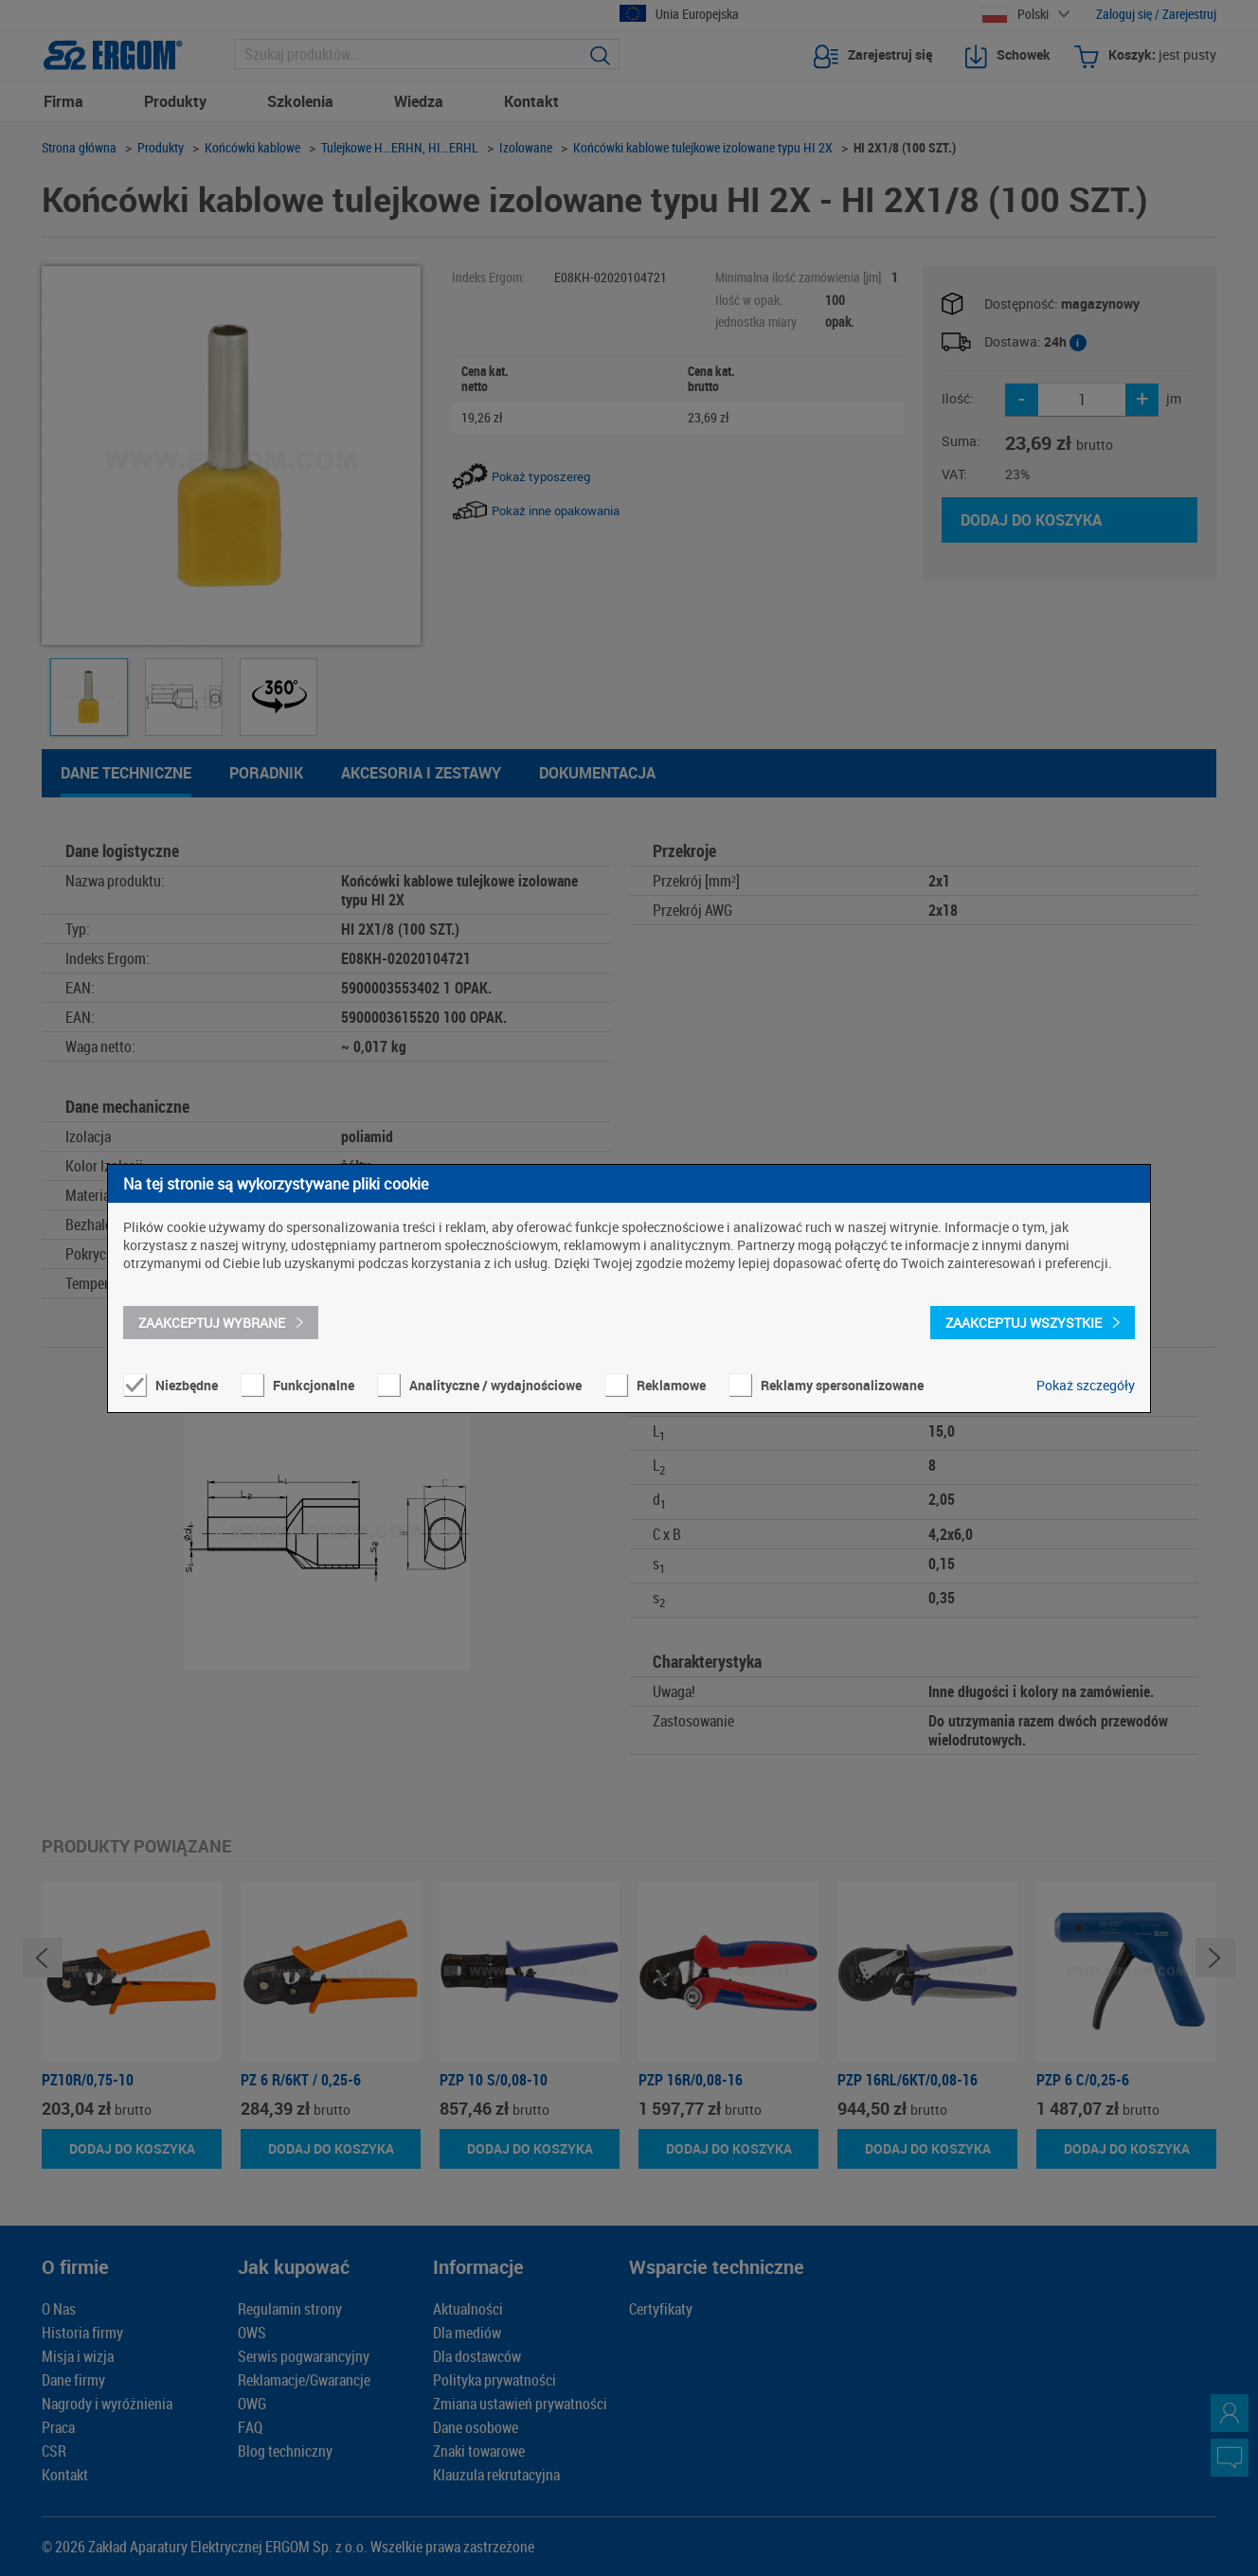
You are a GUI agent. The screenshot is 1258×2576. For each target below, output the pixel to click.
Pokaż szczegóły (1085, 1385)
